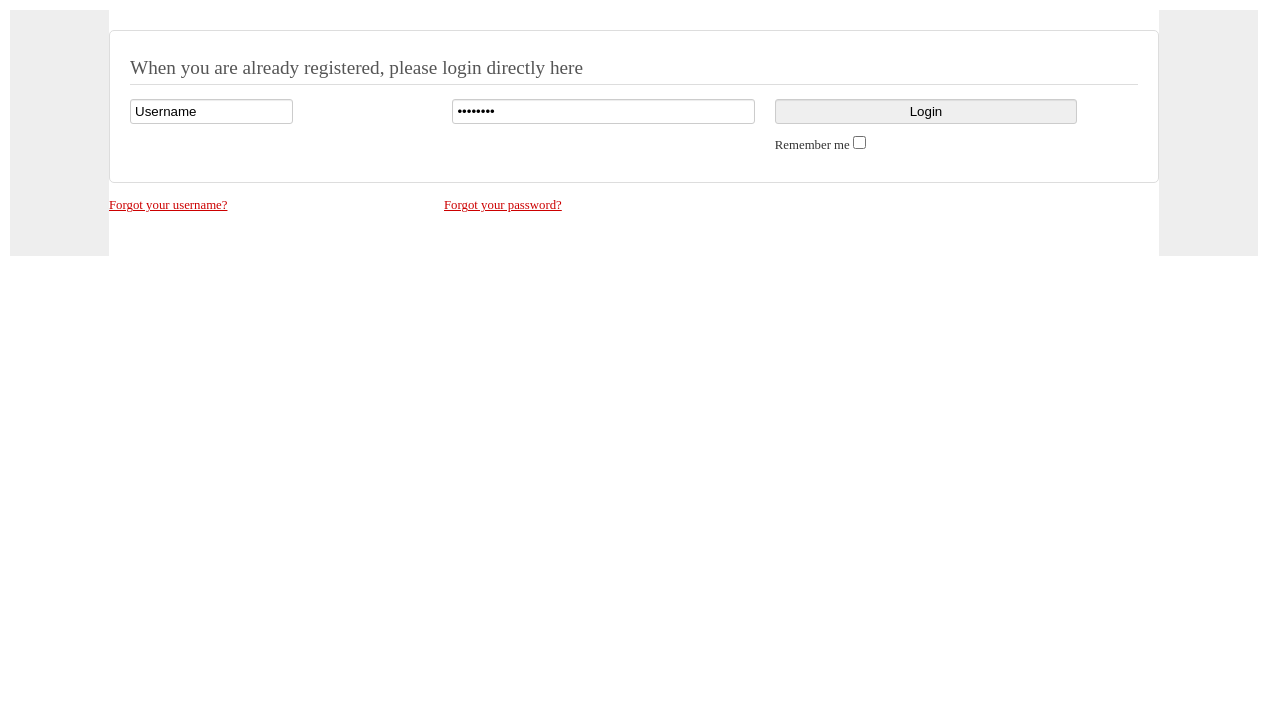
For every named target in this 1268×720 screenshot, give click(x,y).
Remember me (812, 145)
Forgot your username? (168, 205)
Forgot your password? (503, 205)
